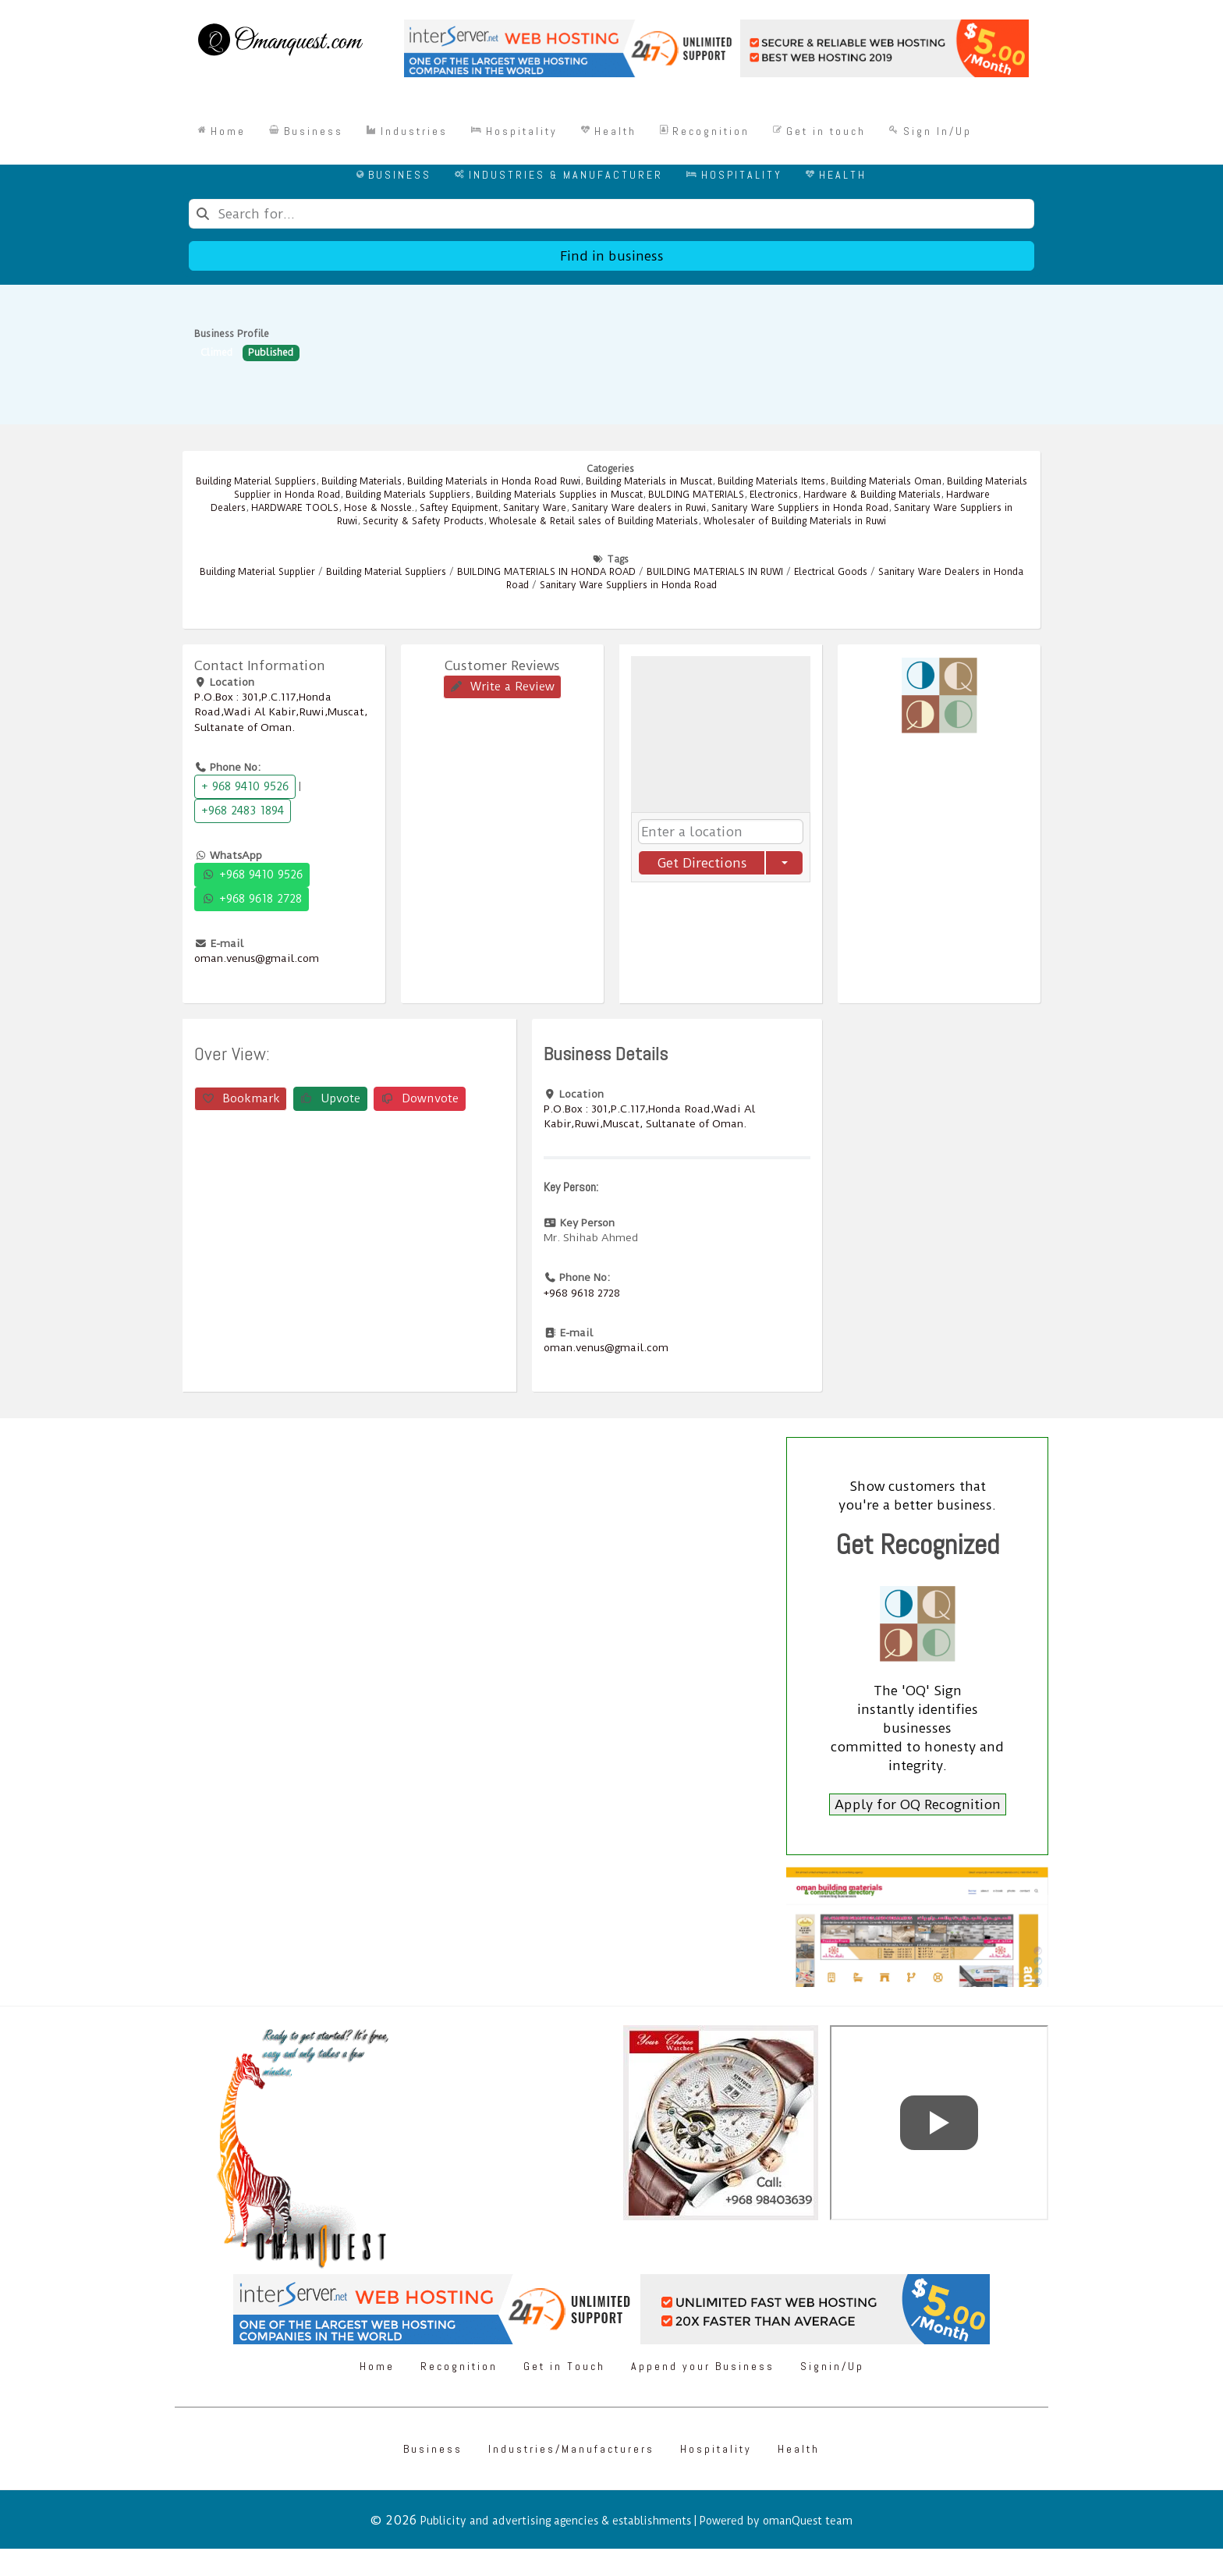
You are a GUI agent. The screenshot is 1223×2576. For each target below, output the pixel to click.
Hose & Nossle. (379, 507)
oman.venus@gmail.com (256, 958)
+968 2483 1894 (242, 811)
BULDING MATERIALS (696, 494)
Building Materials (361, 481)
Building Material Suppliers (256, 481)
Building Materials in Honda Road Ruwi (493, 481)
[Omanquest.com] (279, 42)
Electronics (774, 494)
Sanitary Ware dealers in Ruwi (639, 507)
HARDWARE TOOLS (295, 507)
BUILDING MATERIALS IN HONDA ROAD (546, 571)
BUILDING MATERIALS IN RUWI (715, 571)
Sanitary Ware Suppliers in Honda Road (799, 507)
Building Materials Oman (886, 481)
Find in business (612, 256)
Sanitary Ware (534, 507)
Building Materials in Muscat (649, 481)
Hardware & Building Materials (872, 494)
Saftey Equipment (459, 507)
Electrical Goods (830, 571)
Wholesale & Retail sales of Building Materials (593, 521)
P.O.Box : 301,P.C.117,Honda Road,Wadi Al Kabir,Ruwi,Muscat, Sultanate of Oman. (280, 711)
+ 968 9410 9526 (245, 786)
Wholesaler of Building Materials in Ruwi (795, 521)
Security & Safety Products (423, 521)
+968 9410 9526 (252, 875)
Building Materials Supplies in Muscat (559, 494)
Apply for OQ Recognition (918, 1804)
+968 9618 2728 (251, 899)
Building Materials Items (771, 481)
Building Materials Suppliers (408, 494)
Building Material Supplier (257, 571)
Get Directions (702, 863)
